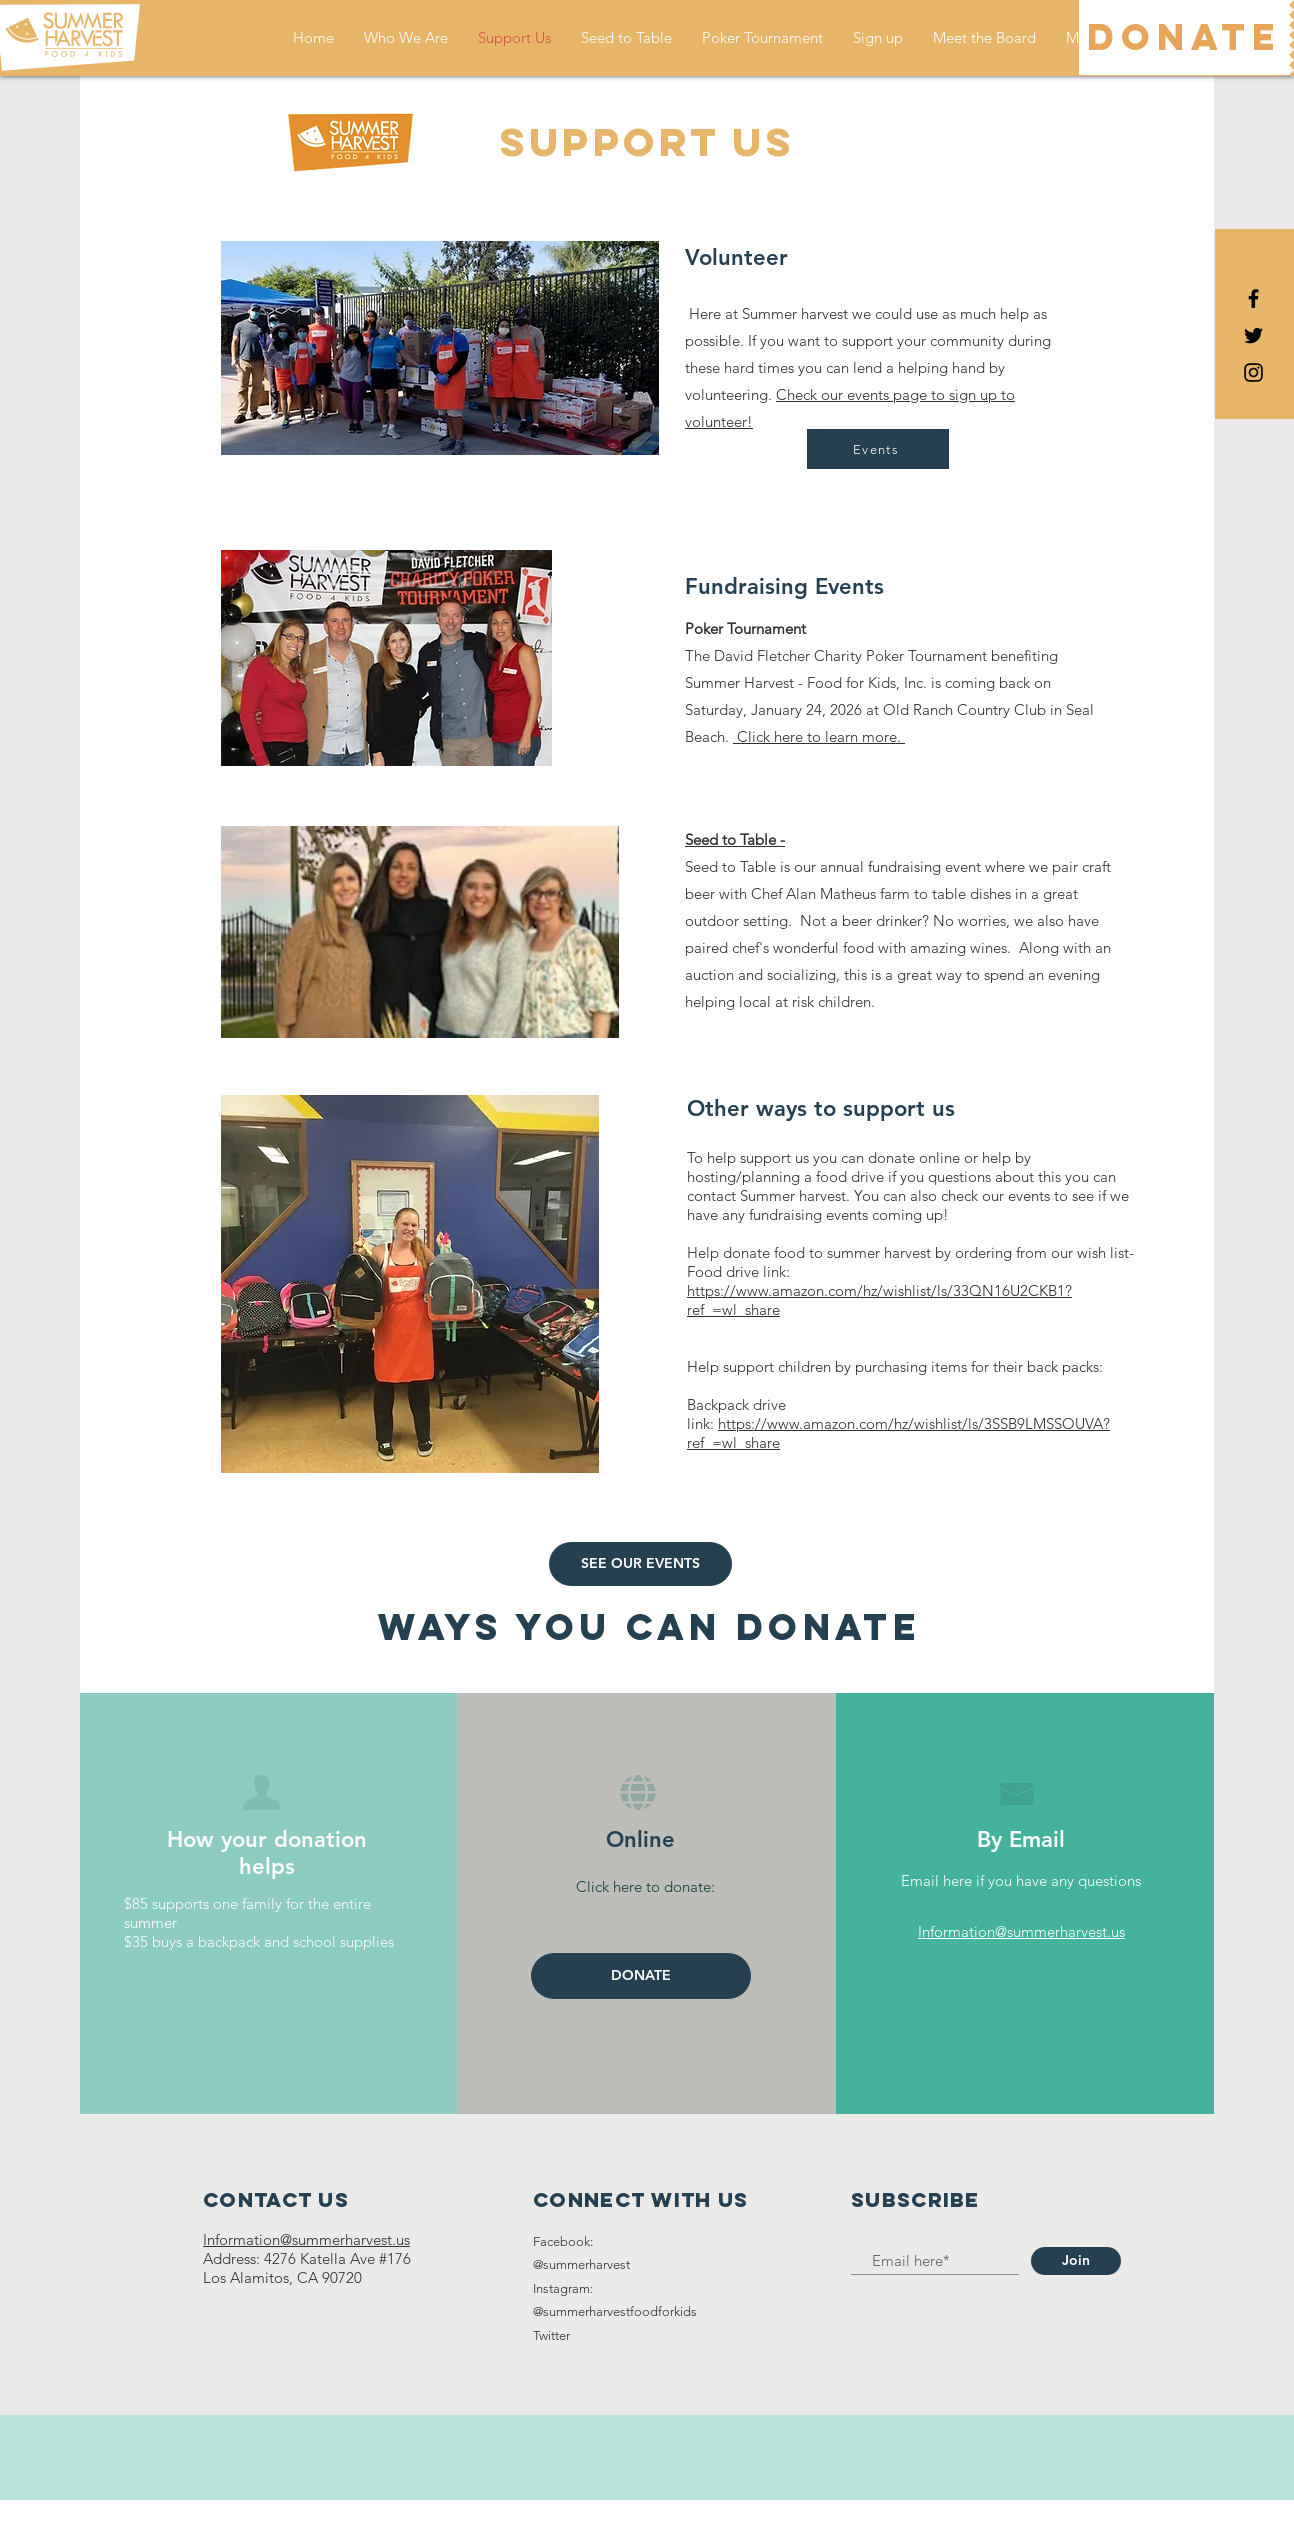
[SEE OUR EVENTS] (640, 1564)
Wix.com (760, 2518)
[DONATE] (1184, 37)
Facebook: (563, 2241)
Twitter (551, 2335)
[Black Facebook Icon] (1253, 298)
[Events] (878, 449)
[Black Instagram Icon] (1253, 372)
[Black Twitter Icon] (1253, 335)
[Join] (1076, 2261)
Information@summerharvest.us (1021, 1931)
